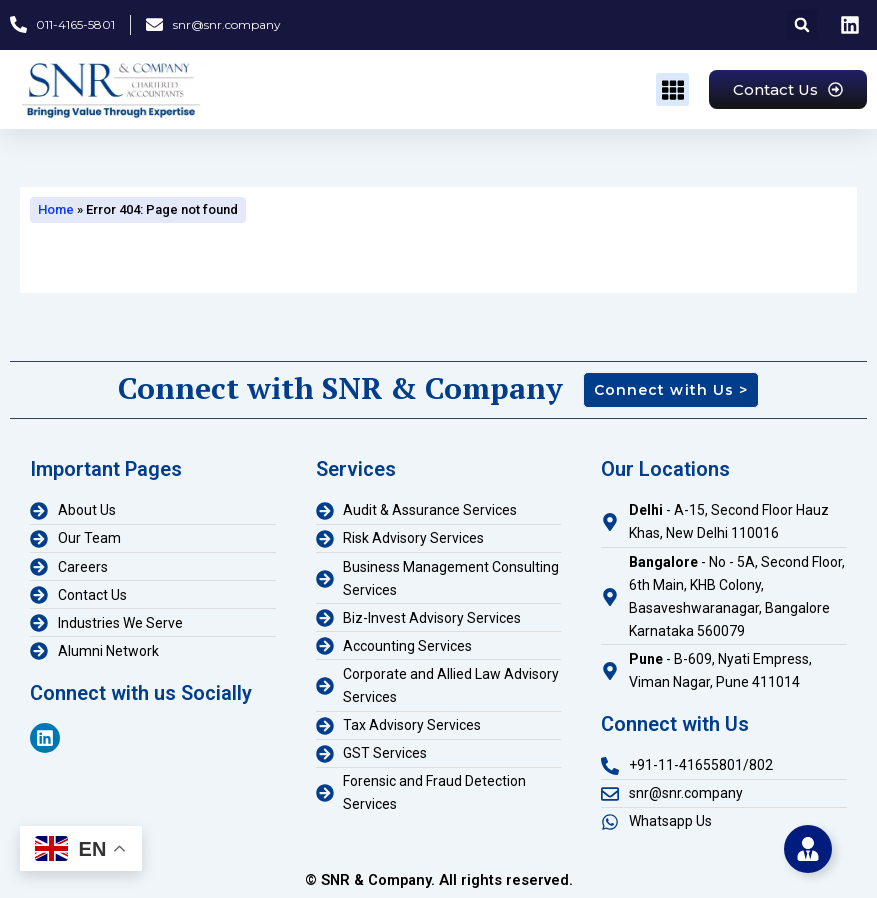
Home (56, 209)
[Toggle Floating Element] (808, 849)
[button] (802, 25)
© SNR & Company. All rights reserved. (439, 880)
